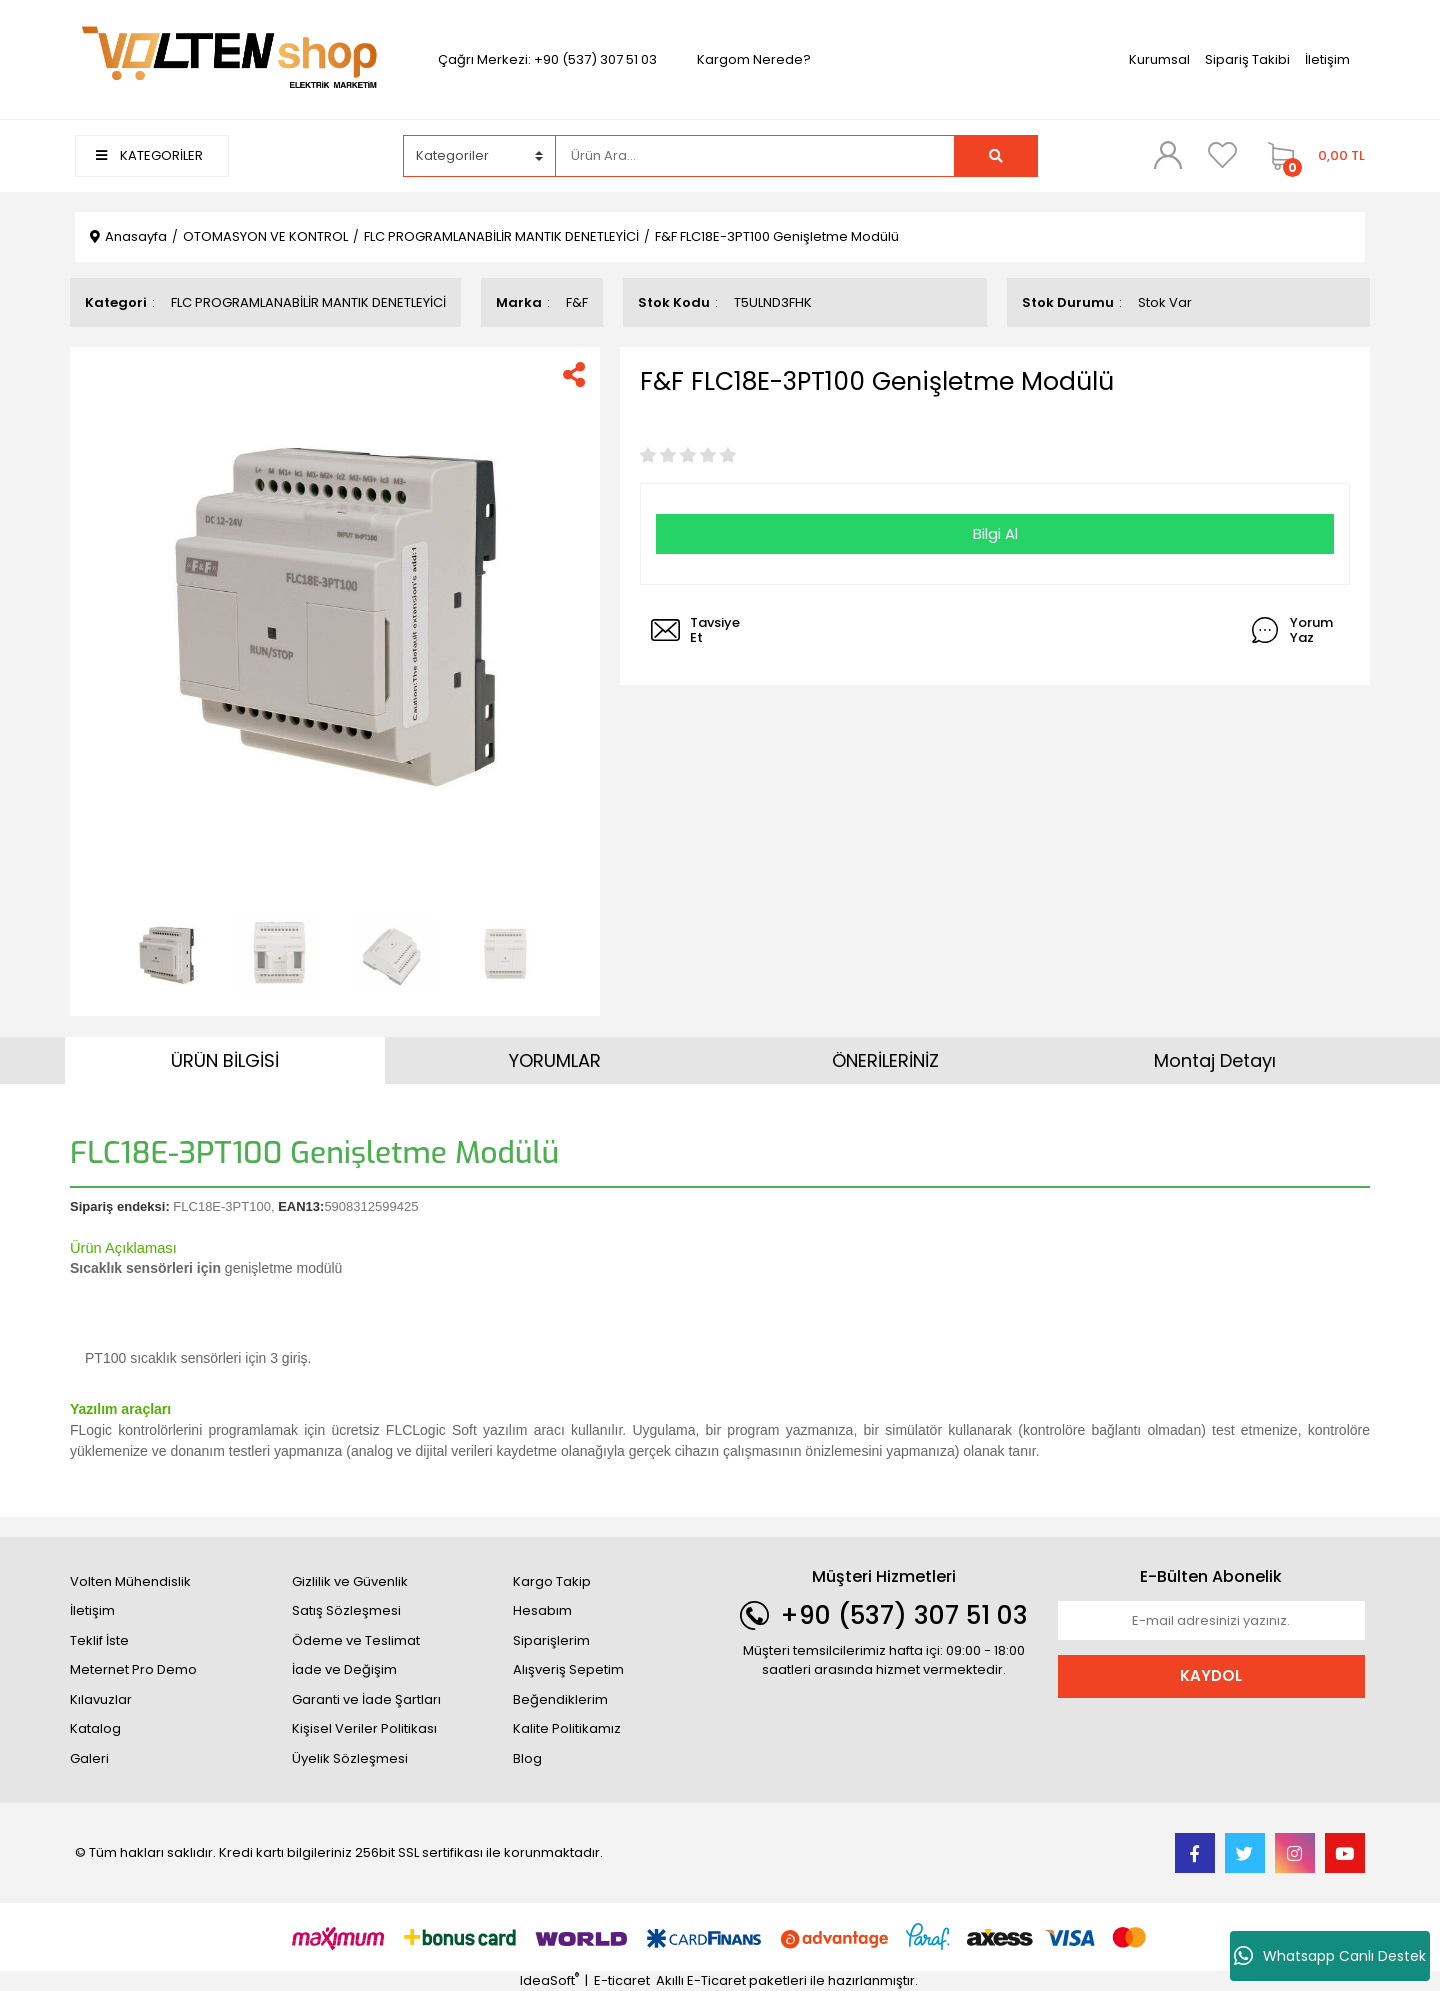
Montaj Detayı (1215, 1060)
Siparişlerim (551, 1640)
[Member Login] (1168, 155)
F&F (577, 302)
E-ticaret (622, 1980)
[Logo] (229, 58)
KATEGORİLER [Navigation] (149, 155)
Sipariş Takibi (1247, 59)
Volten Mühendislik (130, 1581)
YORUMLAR (555, 1060)
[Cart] (1311, 156)
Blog (527, 1758)
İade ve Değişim (344, 1669)
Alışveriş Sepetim (568, 1669)
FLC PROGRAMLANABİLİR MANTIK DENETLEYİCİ (308, 302)
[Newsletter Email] (1212, 1621)
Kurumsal (1159, 59)
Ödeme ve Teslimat (356, 1640)
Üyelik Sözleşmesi (350, 1758)
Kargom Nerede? (754, 59)
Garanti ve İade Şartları (366, 1699)
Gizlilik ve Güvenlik (350, 1581)
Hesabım (542, 1610)
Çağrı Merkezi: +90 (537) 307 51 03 (547, 59)
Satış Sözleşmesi (346, 1610)
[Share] (574, 374)
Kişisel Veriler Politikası (364, 1728)
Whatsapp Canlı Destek (1330, 1956)
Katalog (95, 1728)
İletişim (1327, 59)
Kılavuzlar (101, 1699)
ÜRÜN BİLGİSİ (225, 1060)
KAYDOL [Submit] (1211, 1675)
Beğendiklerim (560, 1699)
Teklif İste (99, 1640)
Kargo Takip (552, 1581)
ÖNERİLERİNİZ (885, 1060)
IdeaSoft (549, 1980)
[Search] (755, 156)
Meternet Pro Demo (133, 1669)
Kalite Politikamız (567, 1728)
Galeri (89, 1758)
